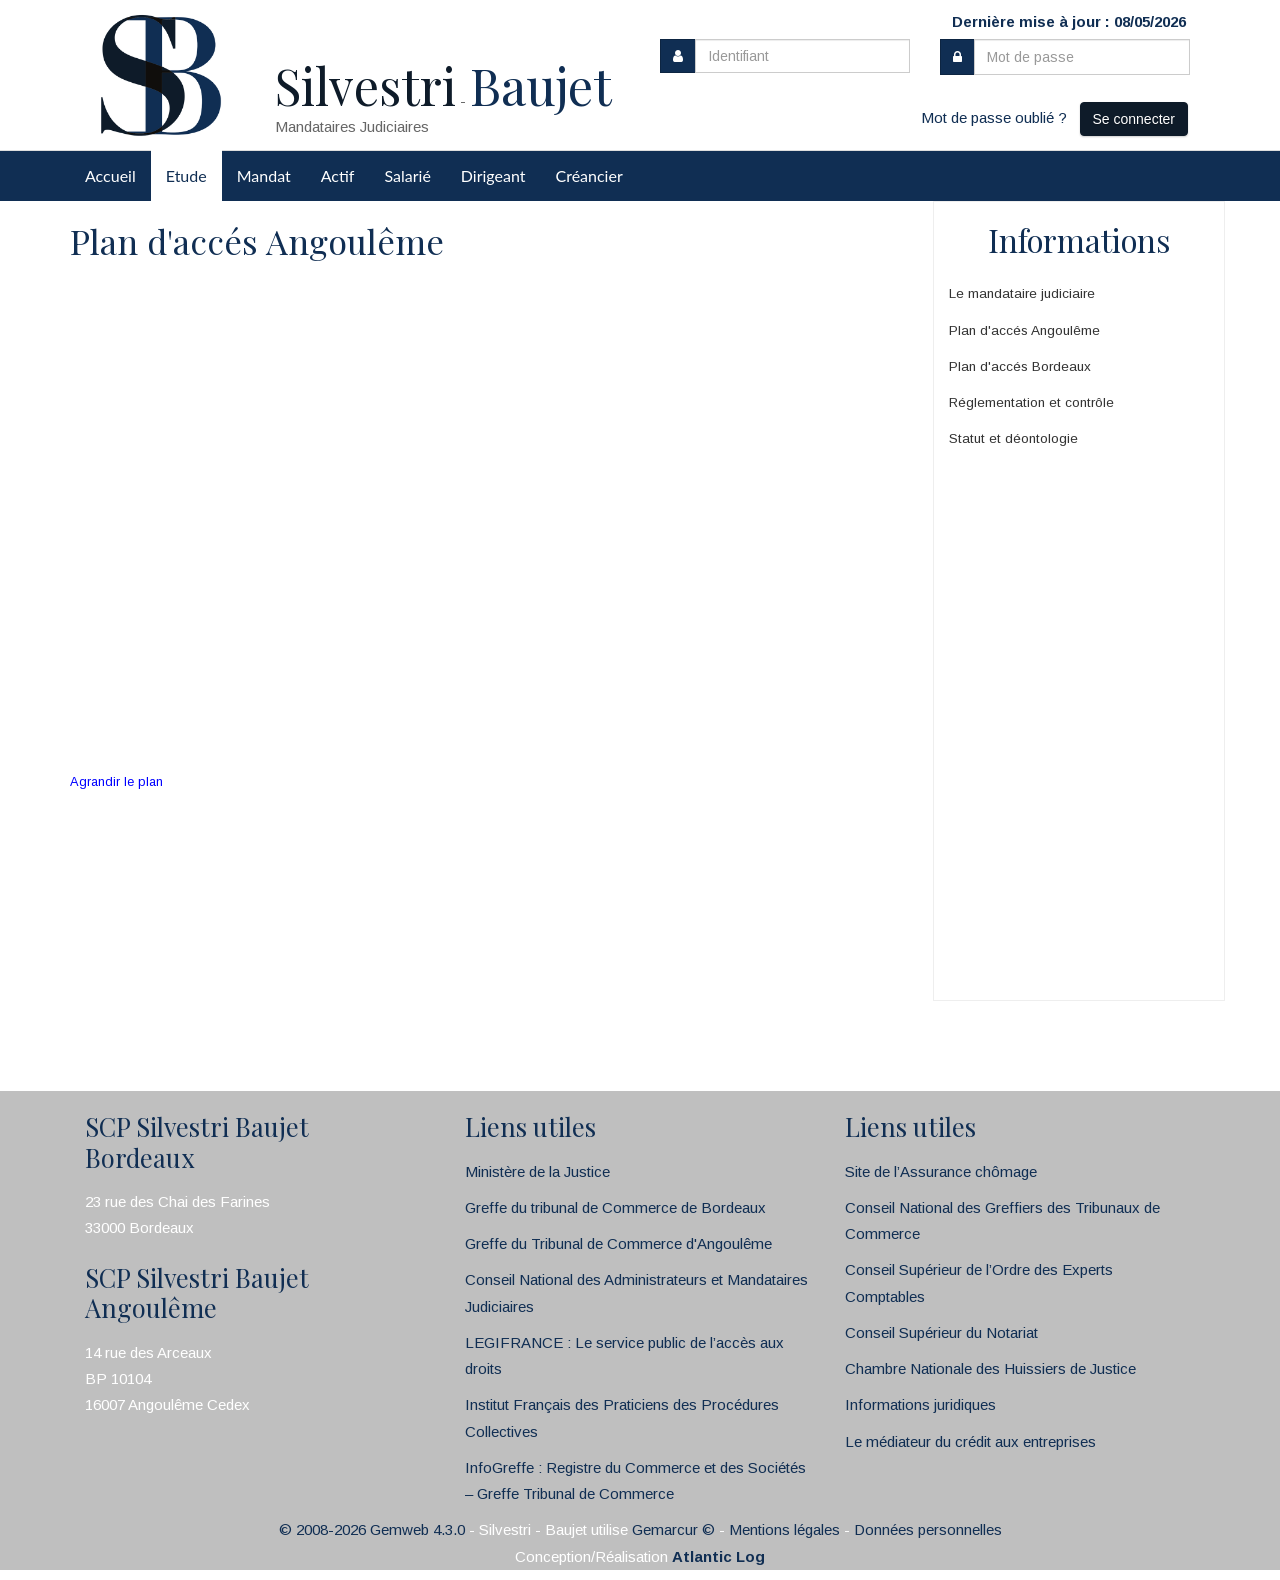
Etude (186, 175)
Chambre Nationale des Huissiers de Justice (990, 1368)
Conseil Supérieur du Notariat (941, 1332)
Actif (338, 175)
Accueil (110, 175)
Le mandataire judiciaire (1022, 293)
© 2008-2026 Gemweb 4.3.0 (372, 1529)
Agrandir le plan (116, 781)
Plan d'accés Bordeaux (1020, 366)
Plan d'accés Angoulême (1024, 330)
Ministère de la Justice (537, 1171)
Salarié (407, 175)
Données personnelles (928, 1529)
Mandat (264, 175)
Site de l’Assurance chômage (941, 1171)
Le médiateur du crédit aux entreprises (970, 1441)
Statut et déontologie (1013, 438)
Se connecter (1134, 119)
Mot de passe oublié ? (994, 117)
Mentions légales (784, 1529)
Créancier (589, 175)
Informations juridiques (920, 1404)
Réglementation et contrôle (1031, 402)
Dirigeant (493, 175)
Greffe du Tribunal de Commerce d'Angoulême (618, 1243)
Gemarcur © (673, 1529)
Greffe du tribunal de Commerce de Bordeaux (615, 1207)
